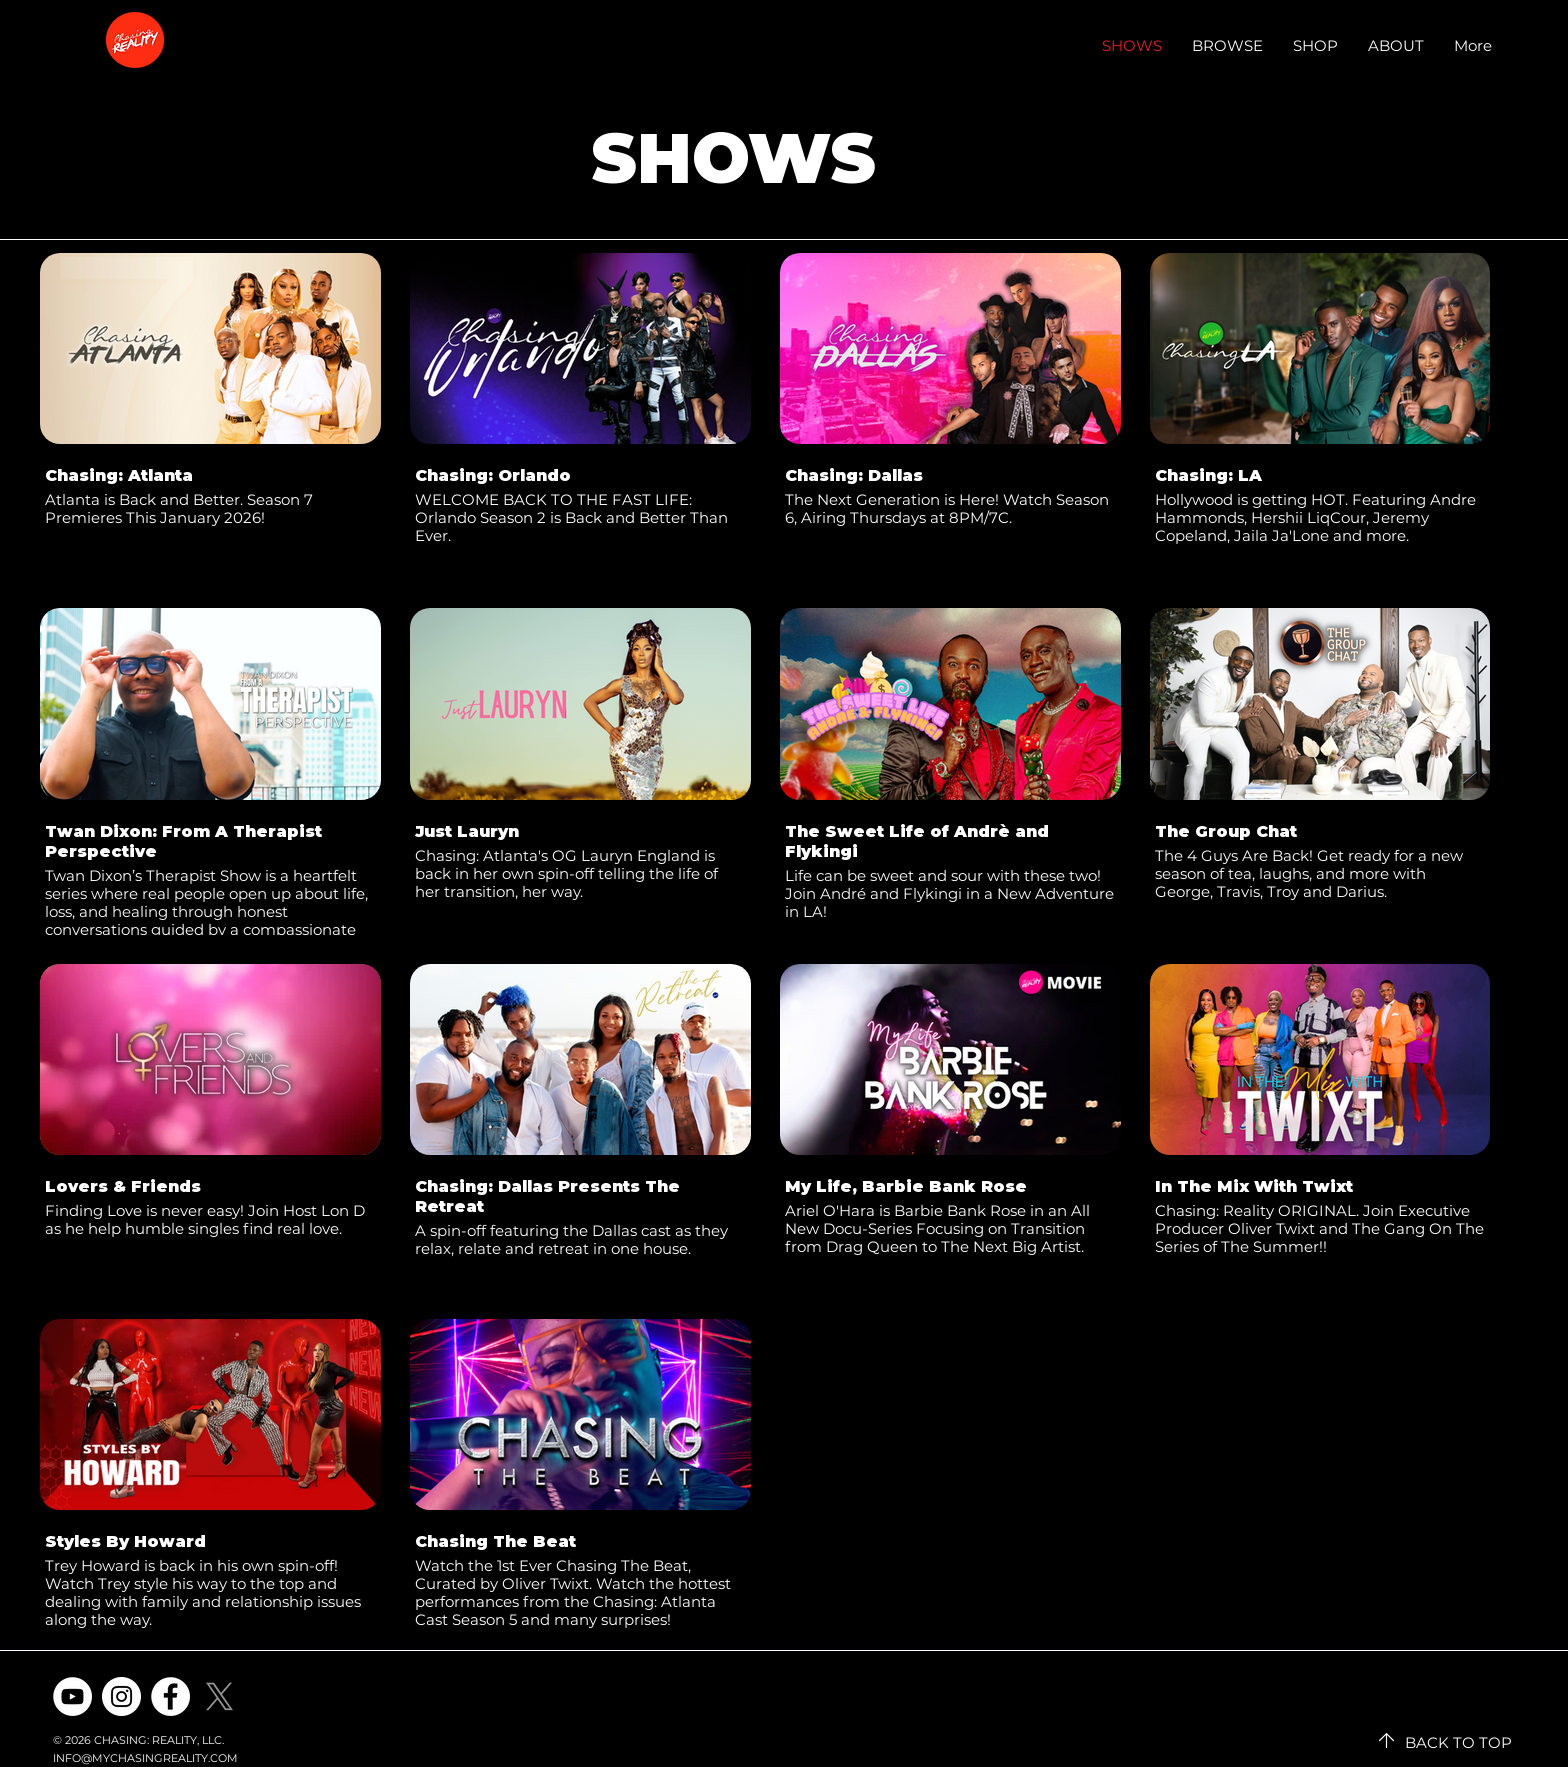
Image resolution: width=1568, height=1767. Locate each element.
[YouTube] (72, 1696)
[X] (219, 1696)
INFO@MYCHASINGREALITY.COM (145, 1758)
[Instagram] (121, 1696)
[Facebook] (170, 1696)
